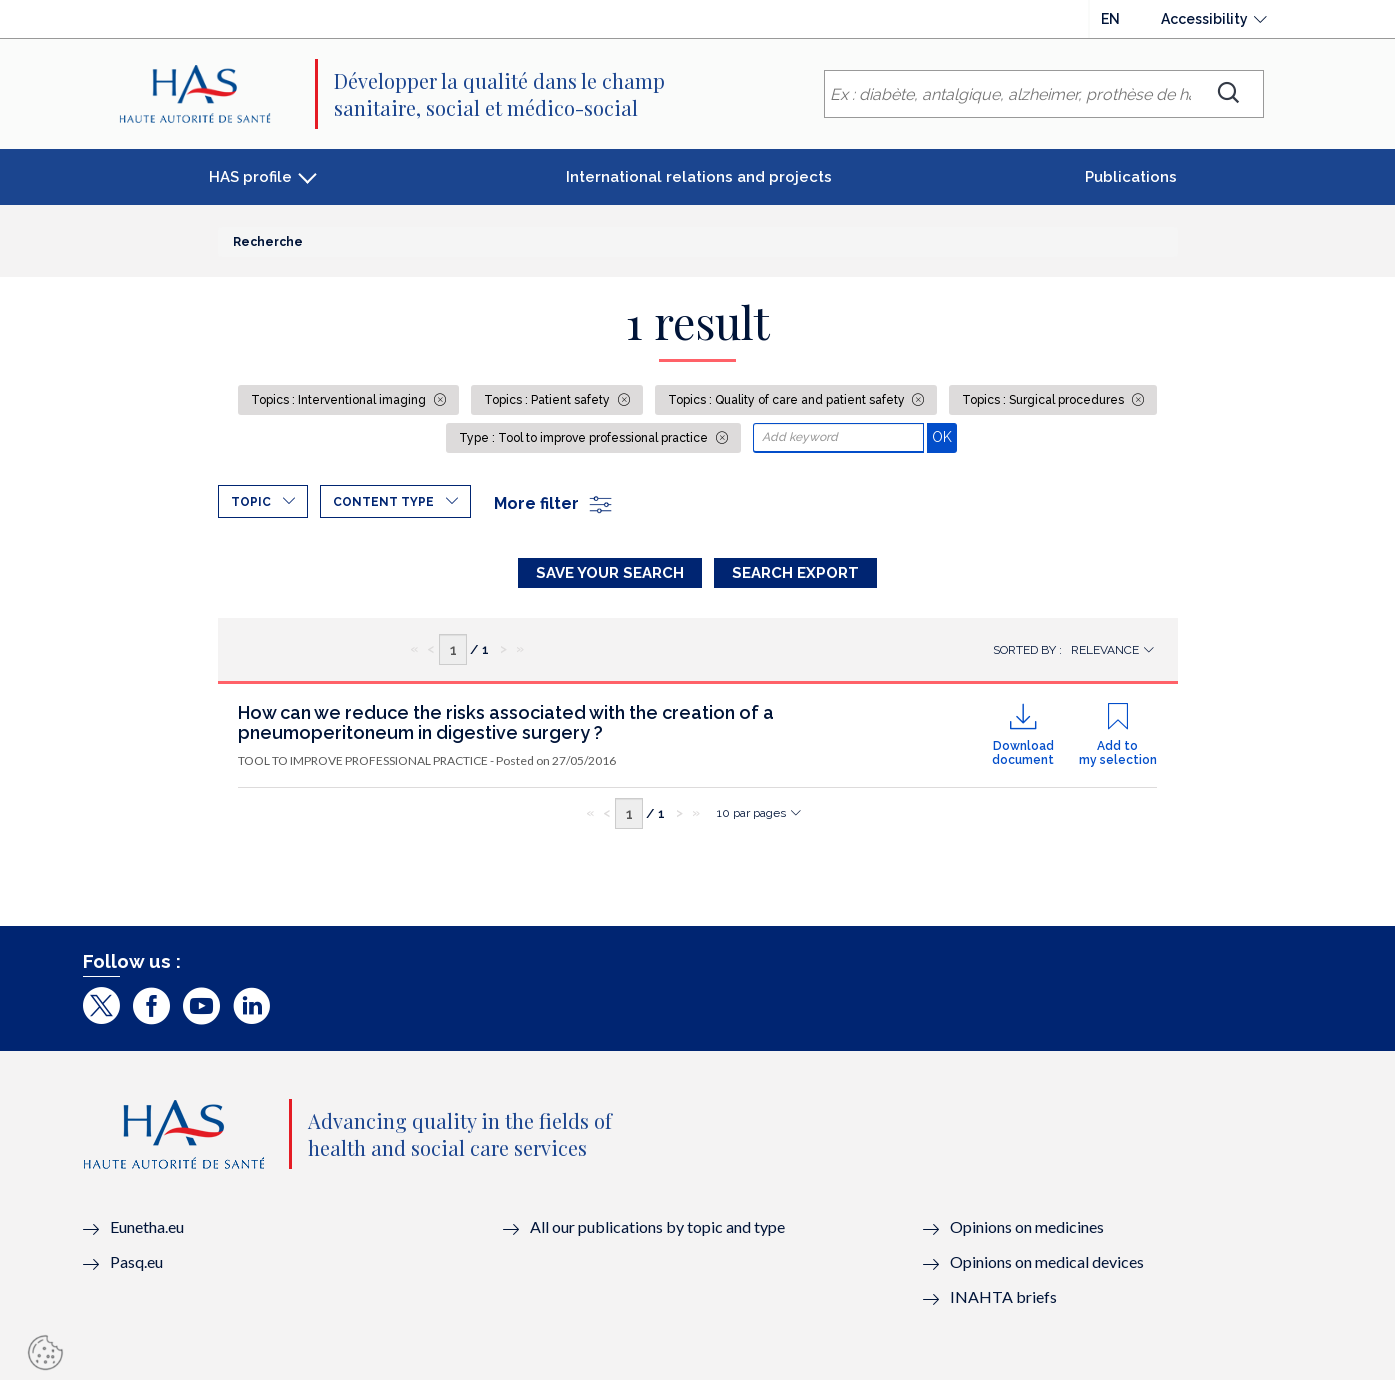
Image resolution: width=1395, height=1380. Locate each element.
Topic (251, 502)
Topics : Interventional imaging (340, 400)
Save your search (610, 573)
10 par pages (751, 813)
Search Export (795, 573)
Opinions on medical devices (1047, 1261)
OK (944, 436)
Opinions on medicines (1027, 1226)
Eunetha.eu (147, 1226)
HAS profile (250, 177)
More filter (554, 503)
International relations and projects (699, 177)
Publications (1131, 177)
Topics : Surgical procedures (1044, 400)
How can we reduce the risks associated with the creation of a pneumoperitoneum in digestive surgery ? (506, 722)
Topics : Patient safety (548, 400)
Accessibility (1204, 19)
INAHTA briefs (1003, 1296)
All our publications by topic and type (657, 1226)
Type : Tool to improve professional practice (585, 438)
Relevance (1105, 650)
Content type (383, 502)
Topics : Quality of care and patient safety (788, 400)
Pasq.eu (136, 1261)
